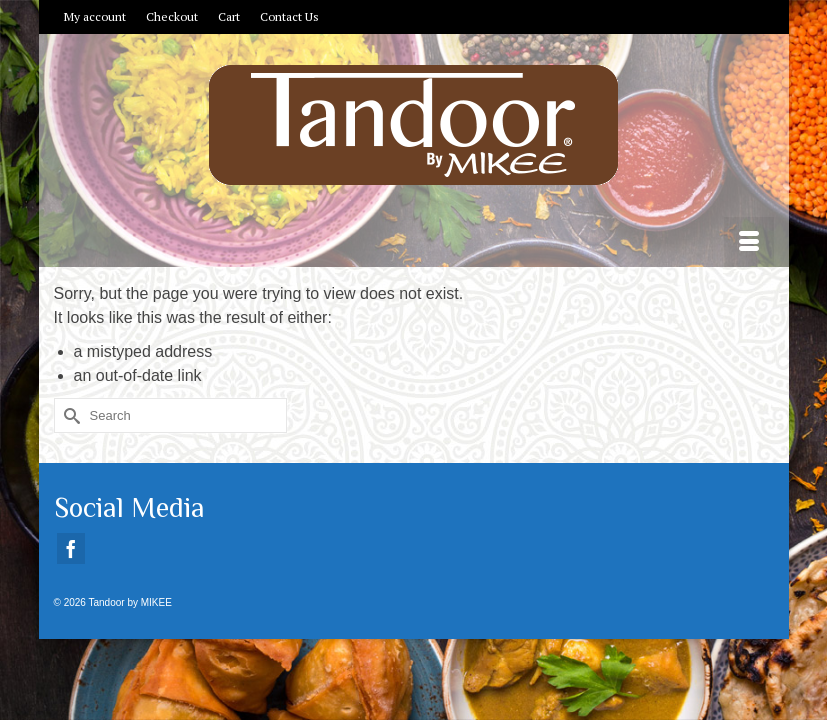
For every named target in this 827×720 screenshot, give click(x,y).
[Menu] (749, 242)
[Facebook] (71, 548)
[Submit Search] (69, 415)
